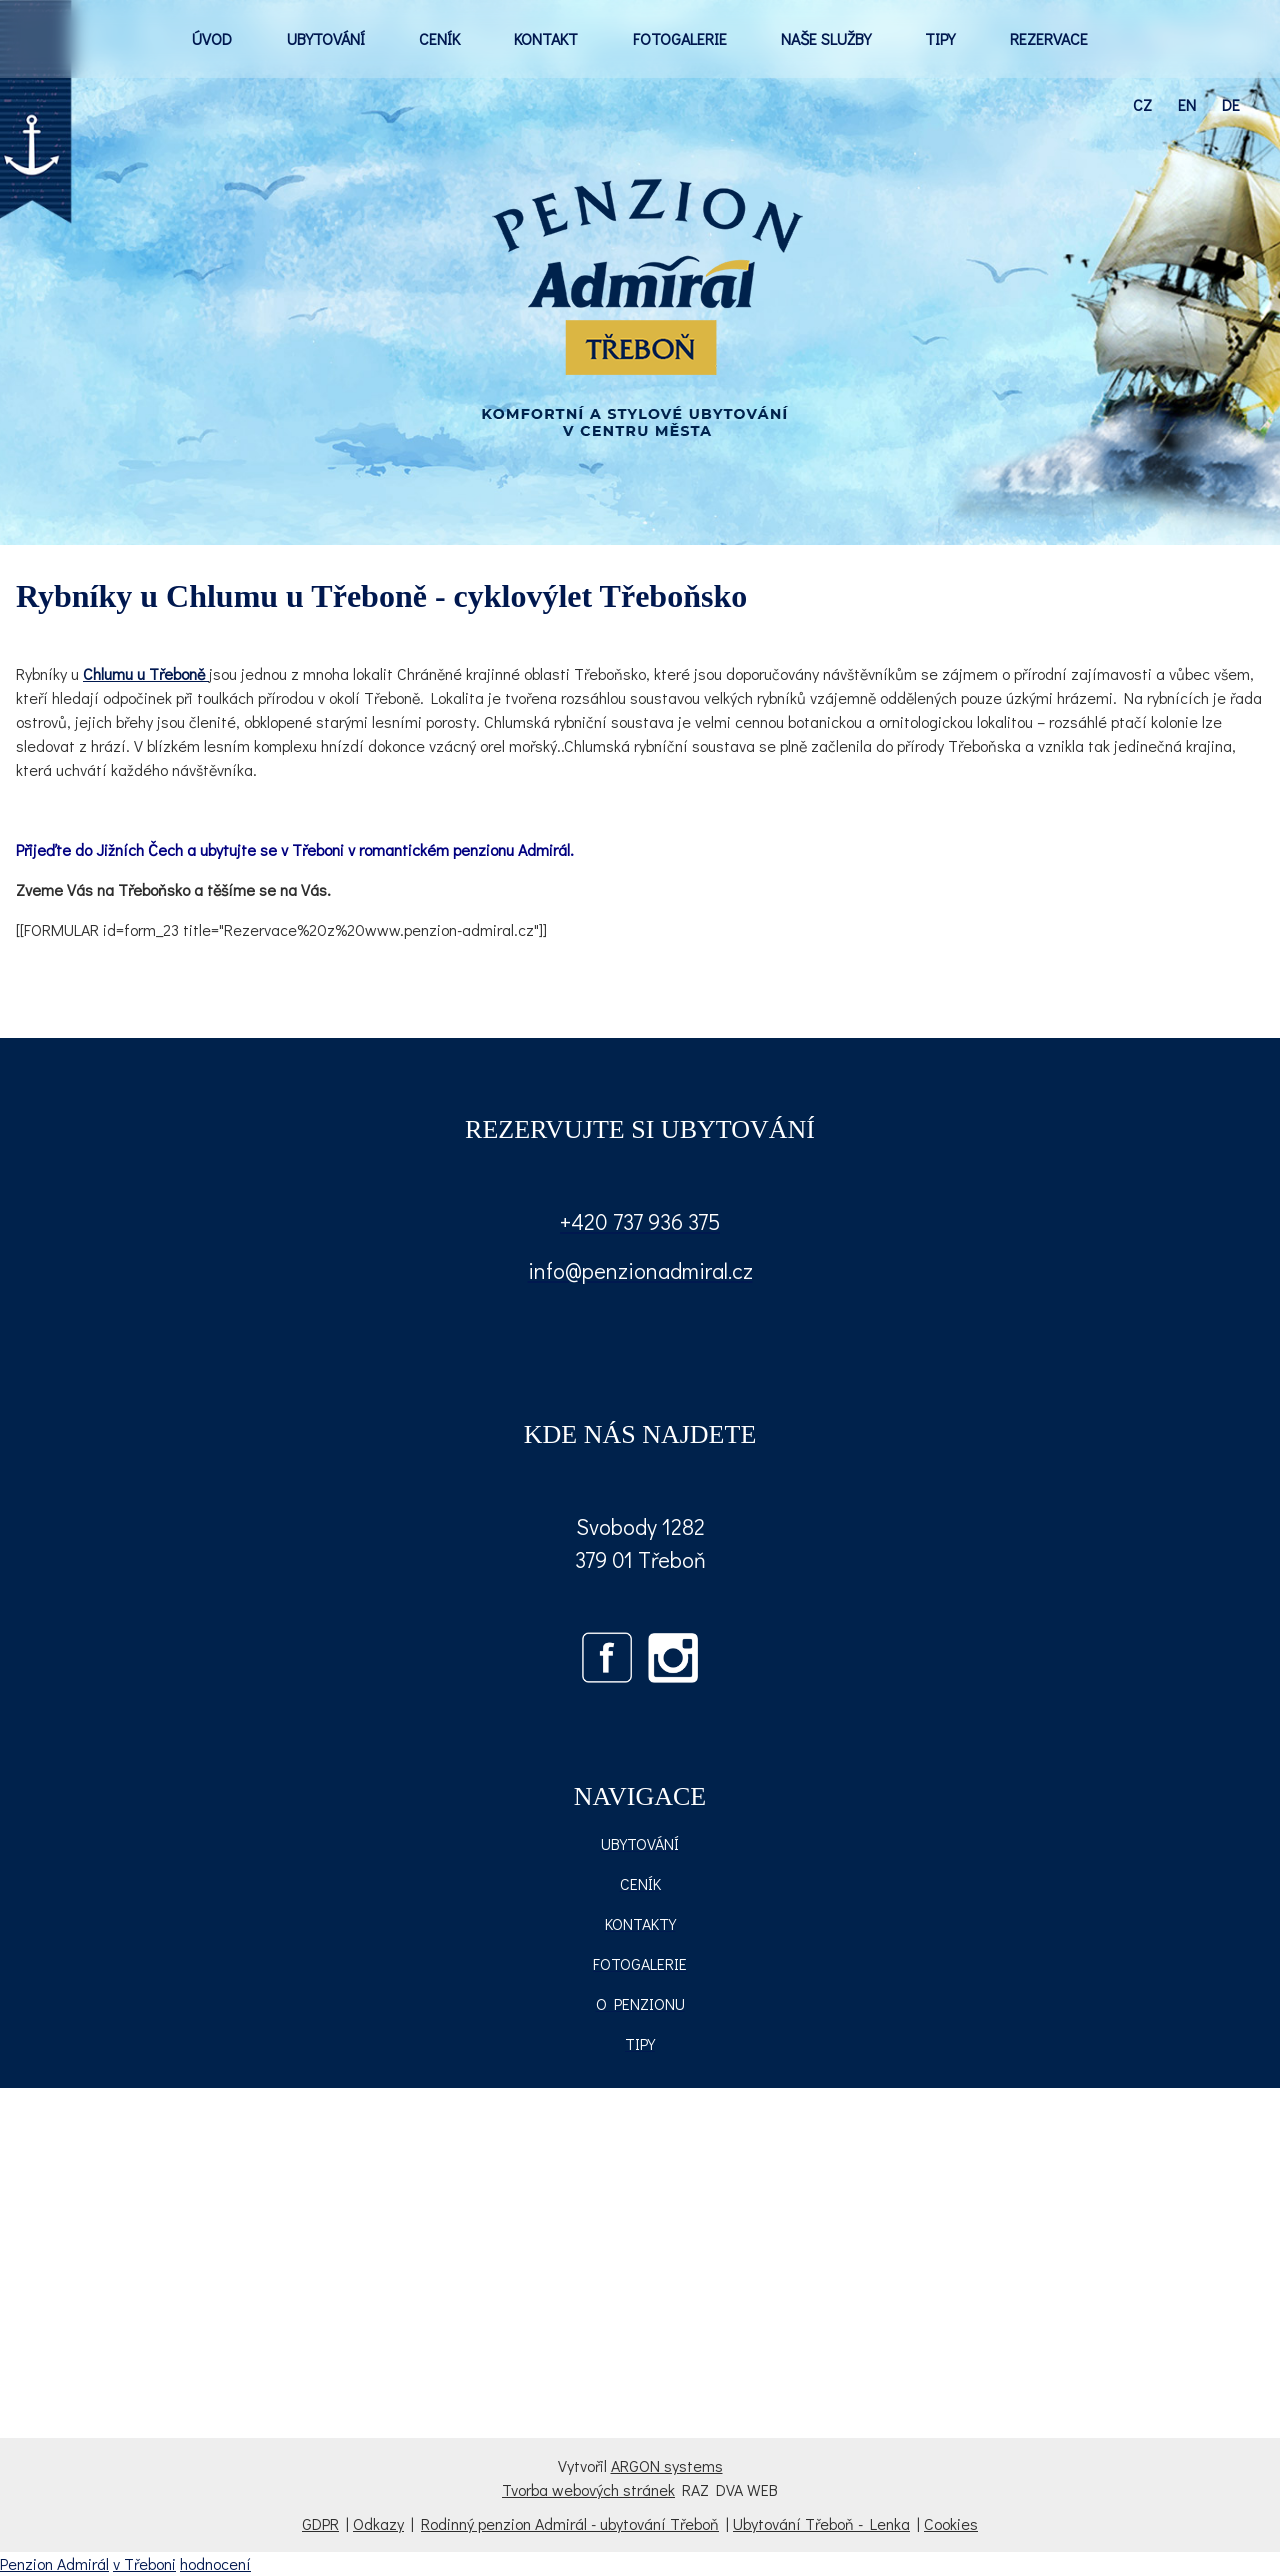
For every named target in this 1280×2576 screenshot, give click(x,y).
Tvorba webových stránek (588, 2489)
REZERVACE (1049, 38)
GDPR (320, 2523)
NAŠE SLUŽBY (826, 38)
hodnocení (215, 2563)
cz (1142, 104)
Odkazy (378, 2523)
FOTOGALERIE (680, 38)
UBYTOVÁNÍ (326, 38)
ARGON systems (667, 2465)
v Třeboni (144, 2563)
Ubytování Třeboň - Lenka (821, 2523)
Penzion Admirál (54, 2563)
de (1231, 104)
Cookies (951, 2523)
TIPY (940, 38)
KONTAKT (546, 38)
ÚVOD (212, 38)
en (1187, 104)
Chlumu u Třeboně (146, 673)
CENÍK (439, 38)
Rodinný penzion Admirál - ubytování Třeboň (570, 2523)
